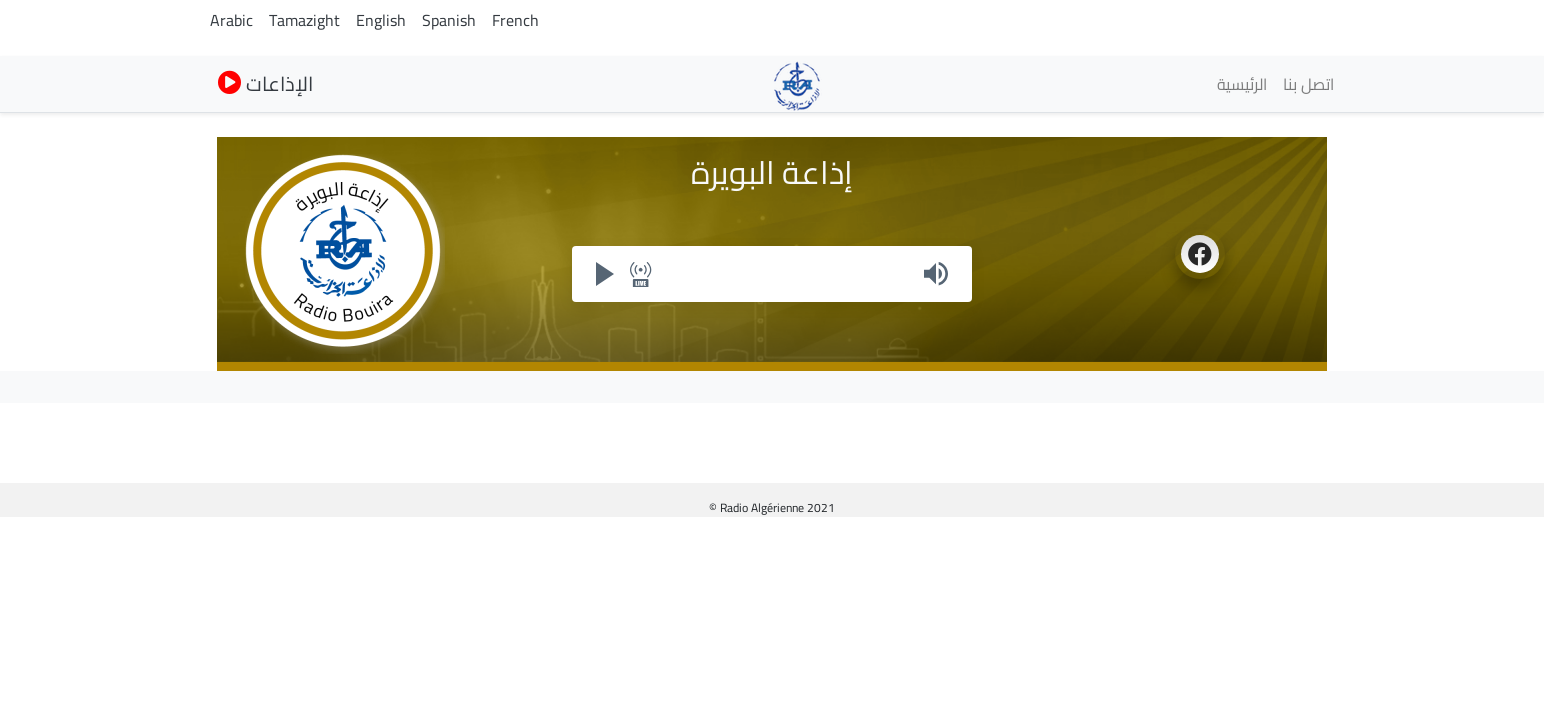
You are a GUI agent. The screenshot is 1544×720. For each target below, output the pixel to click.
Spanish (449, 20)
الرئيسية (1242, 84)
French (515, 20)
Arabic (231, 20)
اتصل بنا (1308, 84)
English (381, 20)
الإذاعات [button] (265, 83)
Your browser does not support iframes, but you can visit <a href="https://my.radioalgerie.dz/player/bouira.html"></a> (772, 274)
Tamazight (304, 20)
